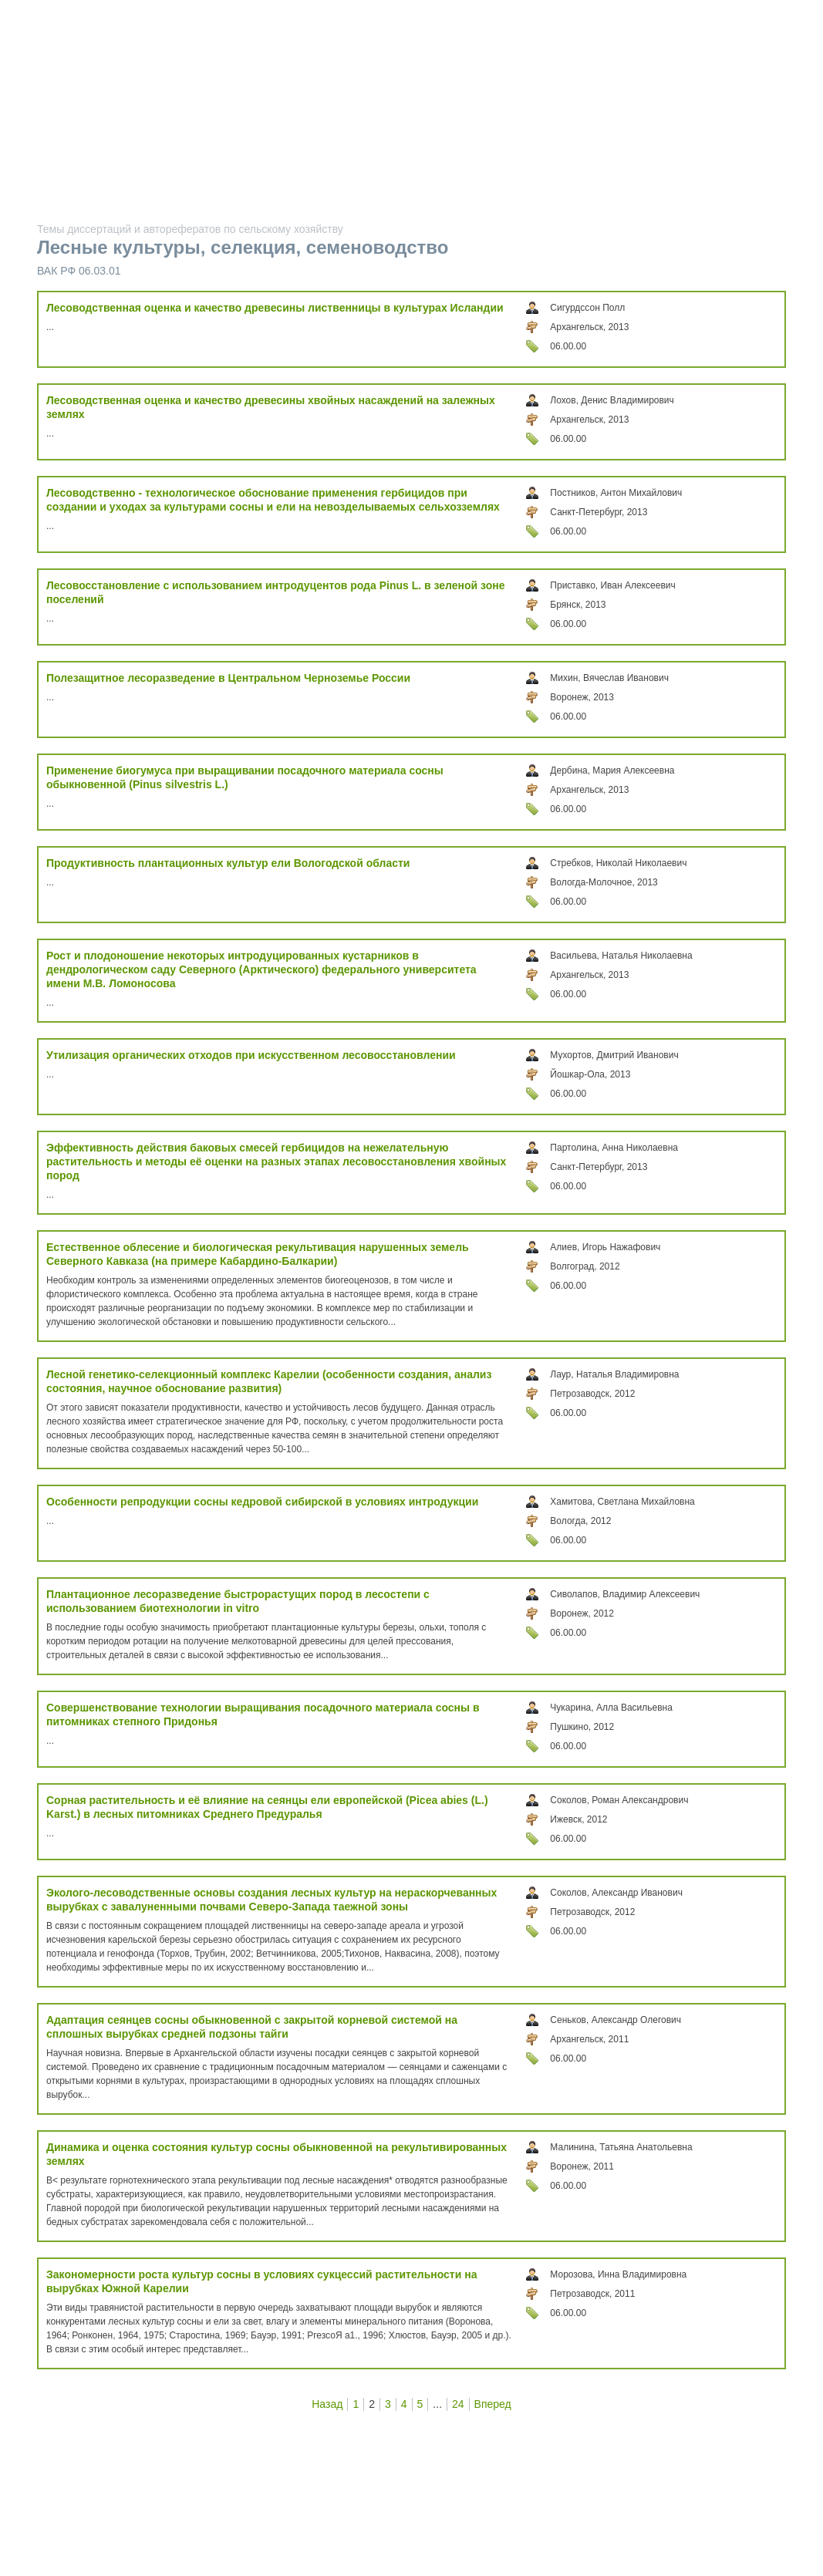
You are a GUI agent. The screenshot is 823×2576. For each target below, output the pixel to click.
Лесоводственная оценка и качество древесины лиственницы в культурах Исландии (275, 308)
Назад (327, 2404)
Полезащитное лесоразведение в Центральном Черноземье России (228, 678)
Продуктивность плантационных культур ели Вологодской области (228, 863)
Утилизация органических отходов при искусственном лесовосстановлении (251, 1055)
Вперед (492, 2404)
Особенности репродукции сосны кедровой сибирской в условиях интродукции (262, 1501)
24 (458, 2404)
